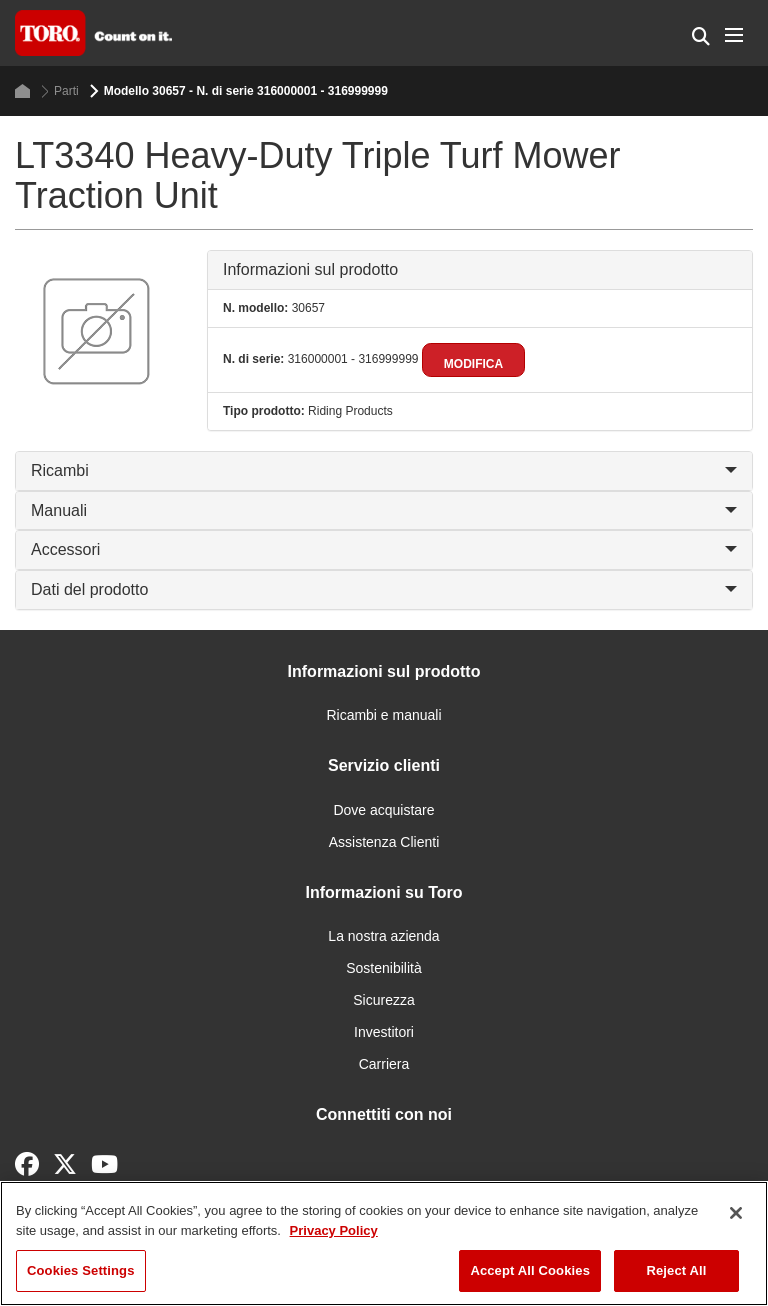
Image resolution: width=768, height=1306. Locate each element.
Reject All (676, 1270)
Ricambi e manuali (383, 715)
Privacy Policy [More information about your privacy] (334, 1230)
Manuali (384, 510)
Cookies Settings (81, 1270)
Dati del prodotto (384, 589)
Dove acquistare (383, 810)
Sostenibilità (384, 968)
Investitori (384, 1032)
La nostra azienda (383, 936)
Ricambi (384, 470)
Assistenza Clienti (384, 842)
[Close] (736, 1213)
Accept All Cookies (530, 1270)
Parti (60, 91)
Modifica (473, 364)
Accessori (384, 549)
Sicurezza (383, 1000)
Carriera (384, 1064)
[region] (384, 1243)
